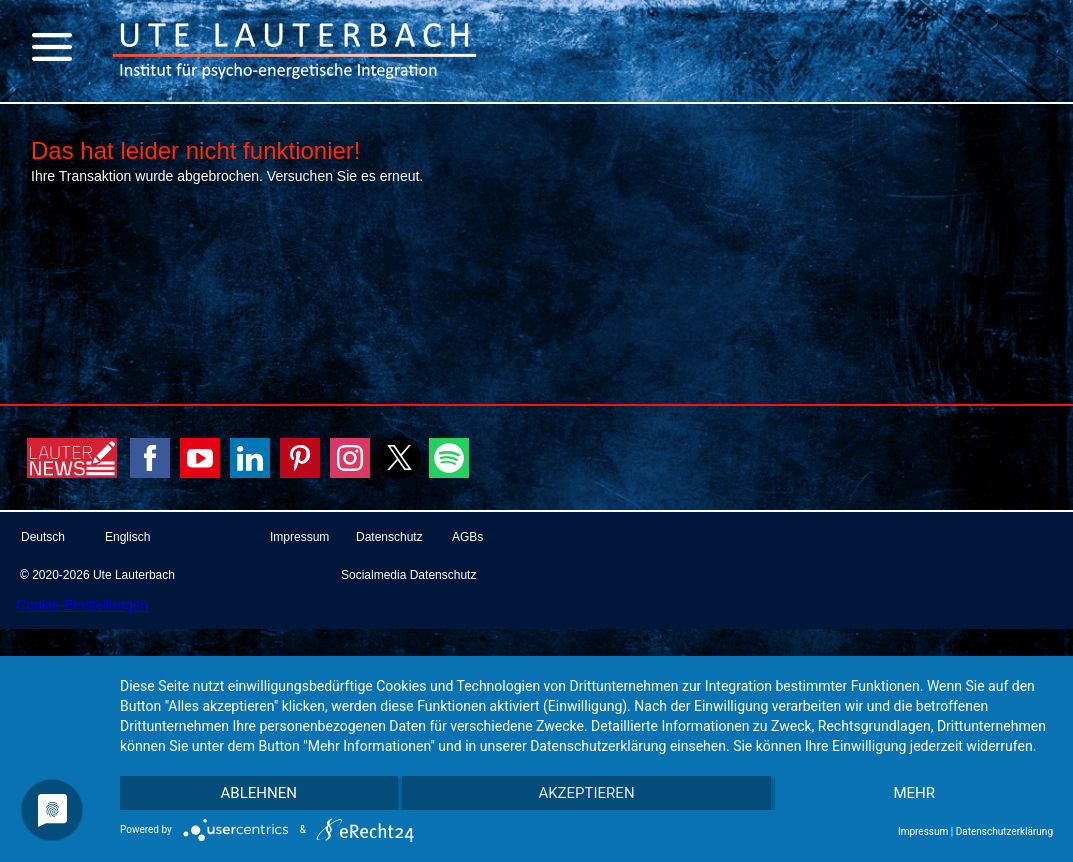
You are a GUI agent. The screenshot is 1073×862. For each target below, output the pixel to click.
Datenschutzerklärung (1004, 831)
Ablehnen (259, 793)
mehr (914, 793)
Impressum (923, 831)
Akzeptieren (586, 793)
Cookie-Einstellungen (82, 605)
